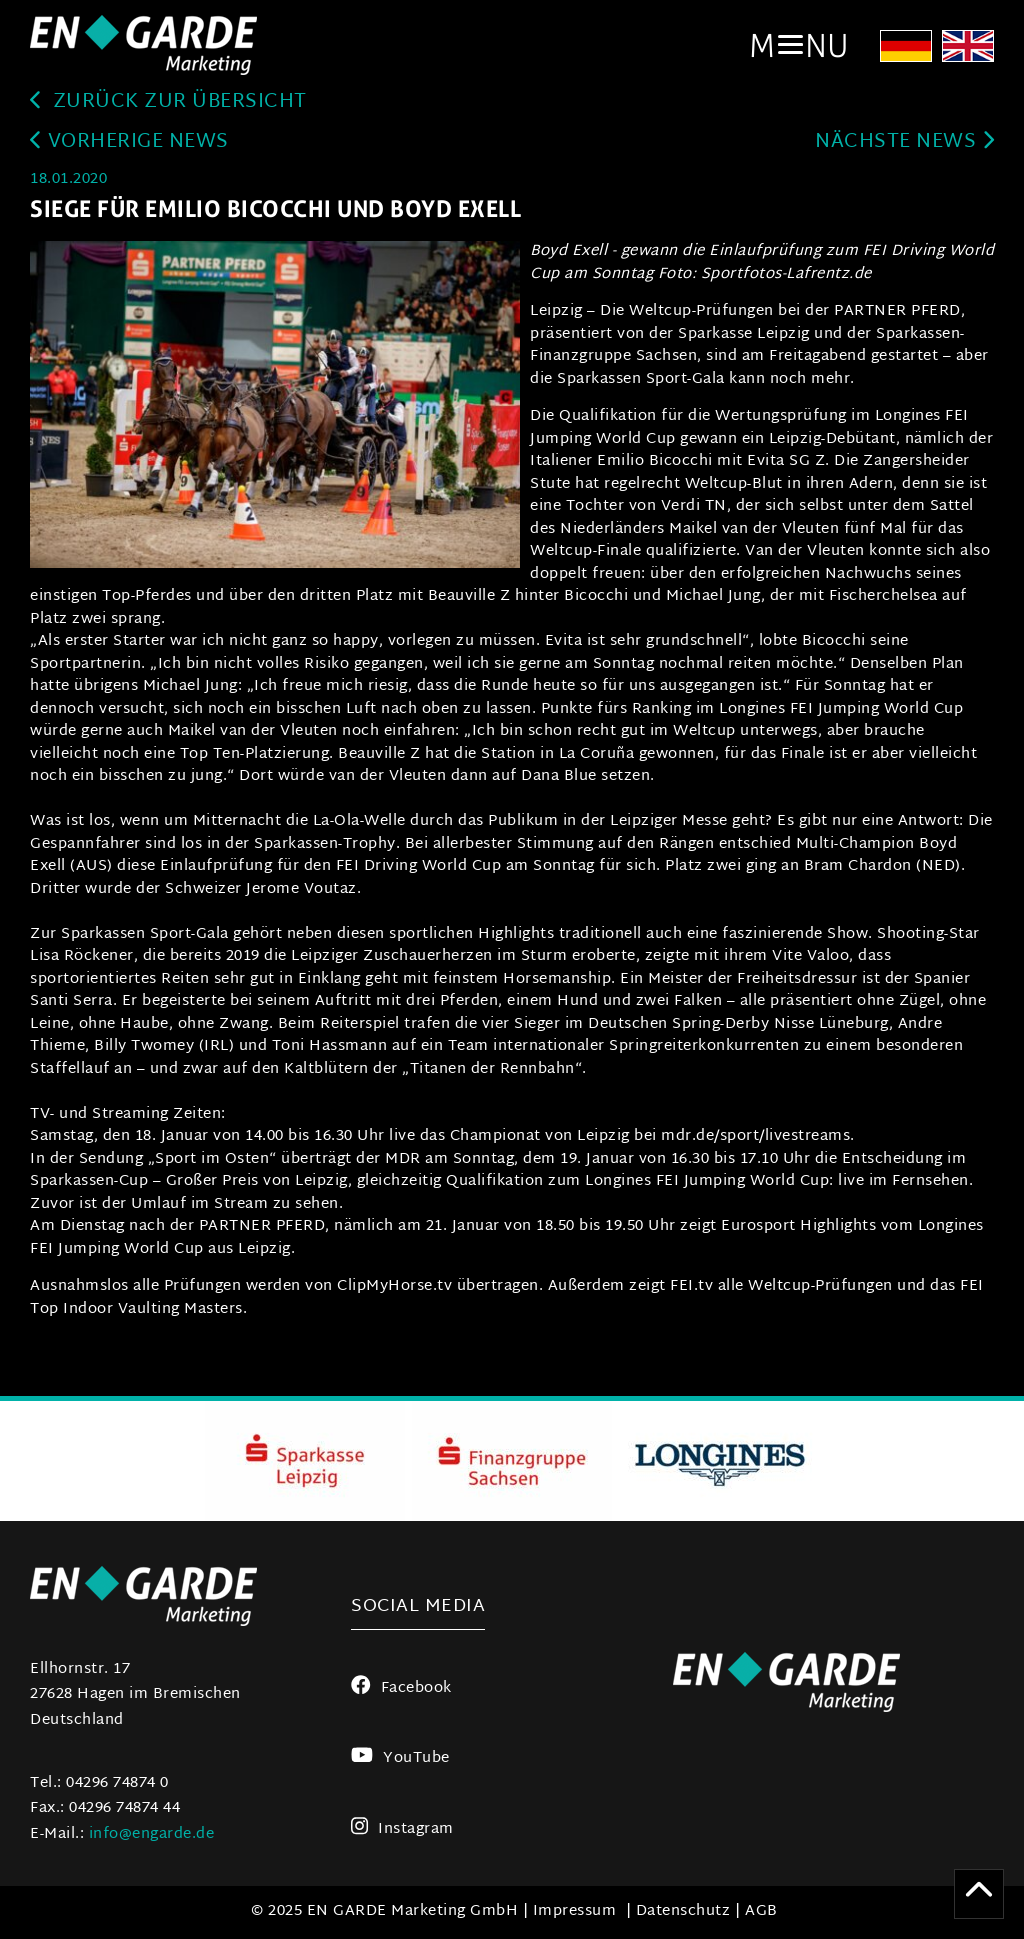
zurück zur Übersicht (168, 102)
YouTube (400, 1758)
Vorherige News (129, 142)
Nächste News (904, 142)
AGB (761, 1911)
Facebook (401, 1688)
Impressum (575, 1911)
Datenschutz (683, 1911)
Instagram (402, 1829)
